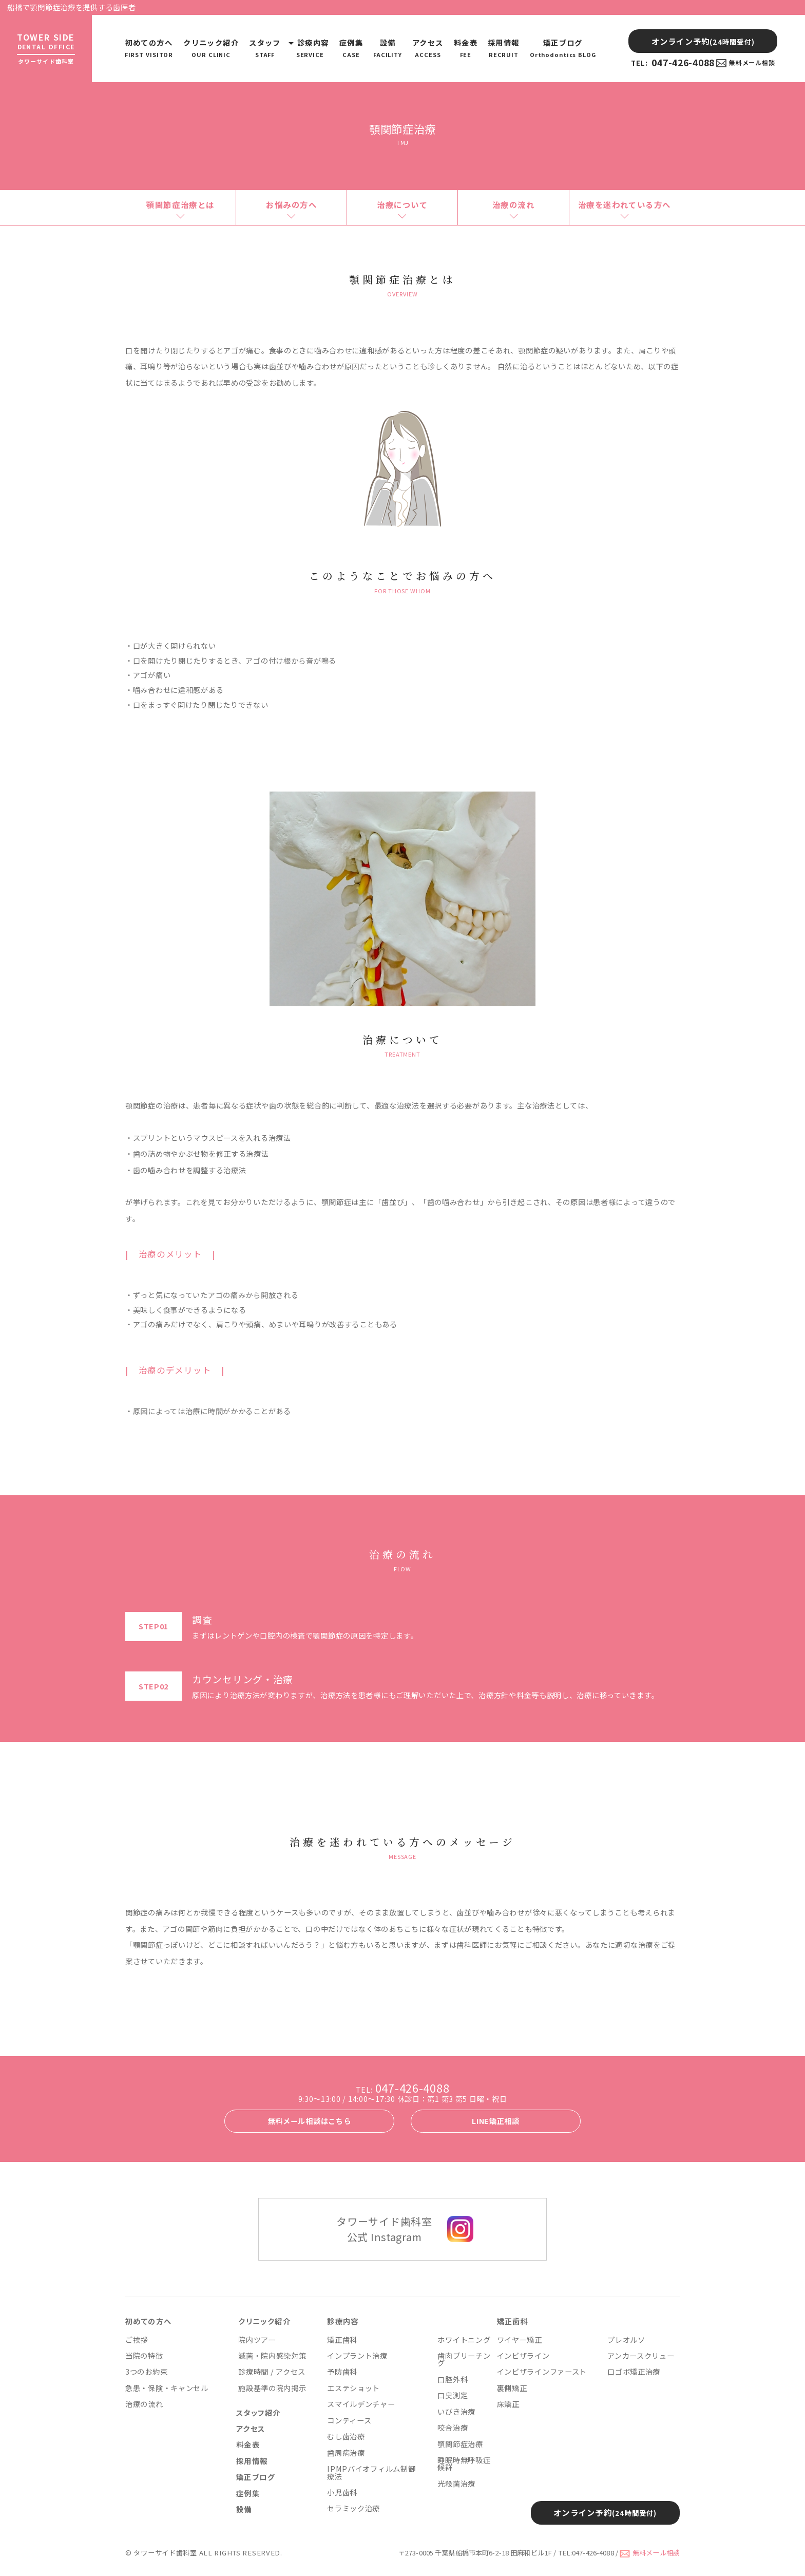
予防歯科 (342, 2371)
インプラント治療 (357, 2355)
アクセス (428, 48)
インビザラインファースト (542, 2371)
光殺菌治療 (456, 2483)
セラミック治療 (353, 2508)
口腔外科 (452, 2379)
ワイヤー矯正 (519, 2339)
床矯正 (508, 2404)
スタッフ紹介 (258, 2412)
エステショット (353, 2388)
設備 (387, 48)
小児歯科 (342, 2492)
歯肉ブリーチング (463, 2359)
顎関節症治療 (460, 2444)
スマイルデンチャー (361, 2404)
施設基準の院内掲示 (272, 2388)
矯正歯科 (342, 2339)
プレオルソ (626, 2339)
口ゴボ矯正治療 (633, 2371)
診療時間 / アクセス (271, 2371)
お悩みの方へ (291, 204)
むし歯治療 (346, 2436)
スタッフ (265, 48)
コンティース (349, 2420)
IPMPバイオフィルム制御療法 (371, 2472)
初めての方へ (149, 48)
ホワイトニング (463, 2339)
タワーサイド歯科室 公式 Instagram (384, 2229)
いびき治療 (456, 2411)
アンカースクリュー (640, 2355)
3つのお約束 (146, 2371)
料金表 (465, 48)
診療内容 (310, 48)
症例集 (351, 48)
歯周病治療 (346, 2452)
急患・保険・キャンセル (166, 2388)
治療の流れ (513, 204)
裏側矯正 (512, 2388)
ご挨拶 (136, 2339)
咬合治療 (452, 2427)
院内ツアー (257, 2339)
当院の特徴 (144, 2355)
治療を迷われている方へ (624, 204)
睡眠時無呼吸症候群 (463, 2463)
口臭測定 (452, 2395)
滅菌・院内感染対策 (272, 2355)
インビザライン (523, 2355)
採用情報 (504, 48)
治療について (402, 204)
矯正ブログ (563, 48)
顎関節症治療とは (180, 204)
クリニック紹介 (211, 48)
